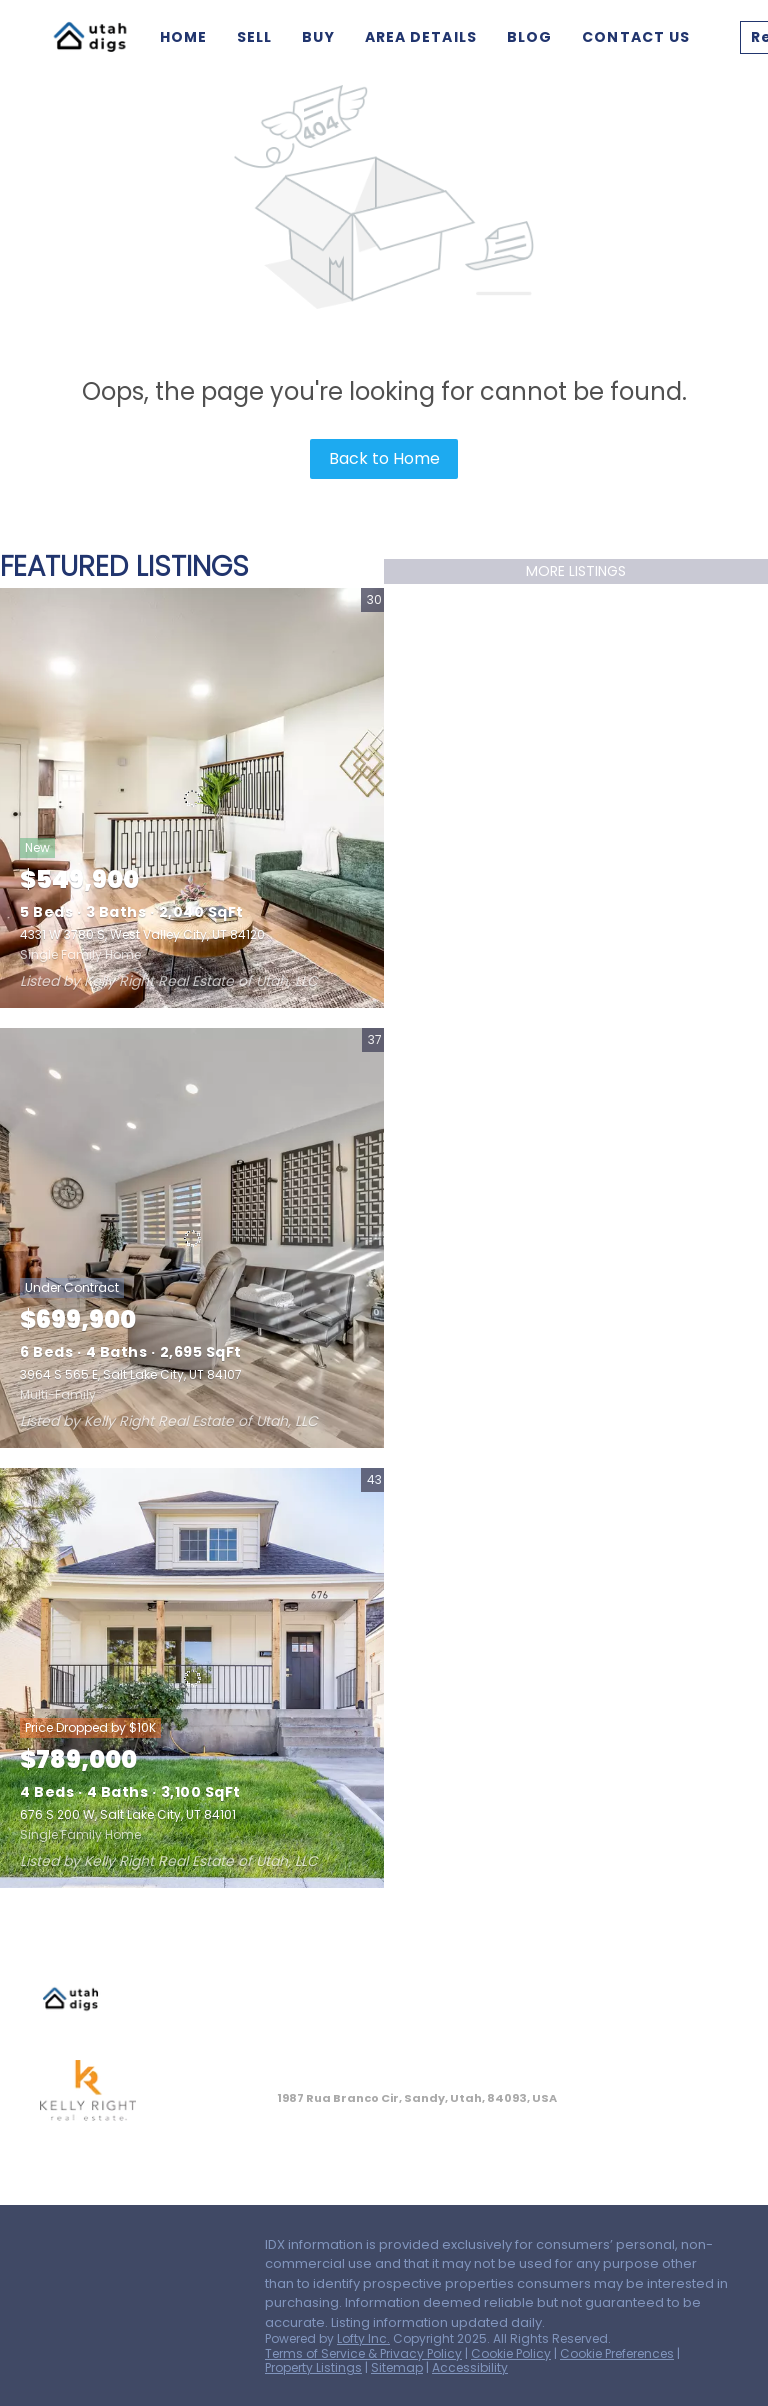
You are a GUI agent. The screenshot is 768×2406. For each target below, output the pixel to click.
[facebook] (55, 2250)
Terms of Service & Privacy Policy (363, 2353)
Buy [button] (318, 37)
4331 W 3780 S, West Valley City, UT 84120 (142, 934)
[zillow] (135, 2250)
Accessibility (470, 2367)
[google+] (55, 2295)
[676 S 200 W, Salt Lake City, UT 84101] (192, 1678)
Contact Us (636, 37)
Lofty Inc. (363, 2338)
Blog (529, 37)
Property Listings (313, 2367)
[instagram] (175, 2250)
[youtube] (215, 2250)
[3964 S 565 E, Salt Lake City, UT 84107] (192, 1238)
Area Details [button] (421, 37)
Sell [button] (254, 37)
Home (183, 37)
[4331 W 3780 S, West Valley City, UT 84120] (192, 798)
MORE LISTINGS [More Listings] (576, 571)
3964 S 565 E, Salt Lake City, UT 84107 (131, 1374)
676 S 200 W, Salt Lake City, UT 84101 (128, 1814)
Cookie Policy (511, 2353)
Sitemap (397, 2367)
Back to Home (384, 458)
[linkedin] (95, 2250)
